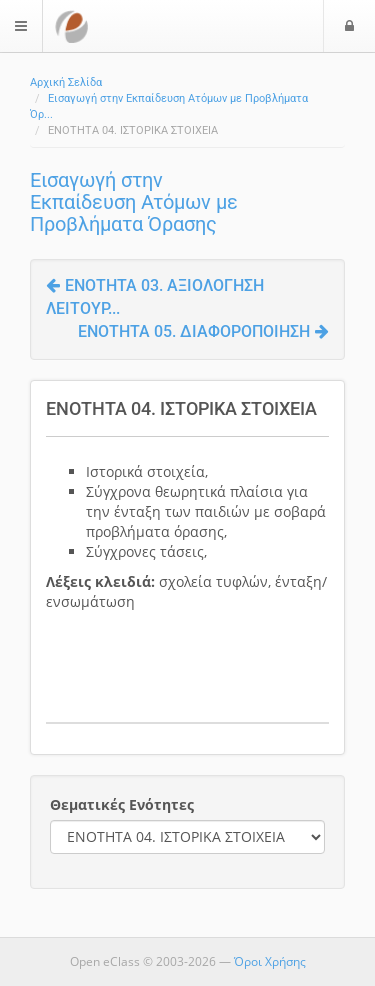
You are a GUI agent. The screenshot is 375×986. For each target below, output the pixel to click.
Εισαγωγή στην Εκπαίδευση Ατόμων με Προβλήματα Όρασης (134, 202)
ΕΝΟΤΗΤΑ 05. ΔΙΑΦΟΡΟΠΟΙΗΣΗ (203, 331)
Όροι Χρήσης (270, 961)
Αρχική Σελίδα (66, 82)
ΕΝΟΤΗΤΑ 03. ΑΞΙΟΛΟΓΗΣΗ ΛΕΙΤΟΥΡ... (155, 297)
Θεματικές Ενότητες (122, 804)
